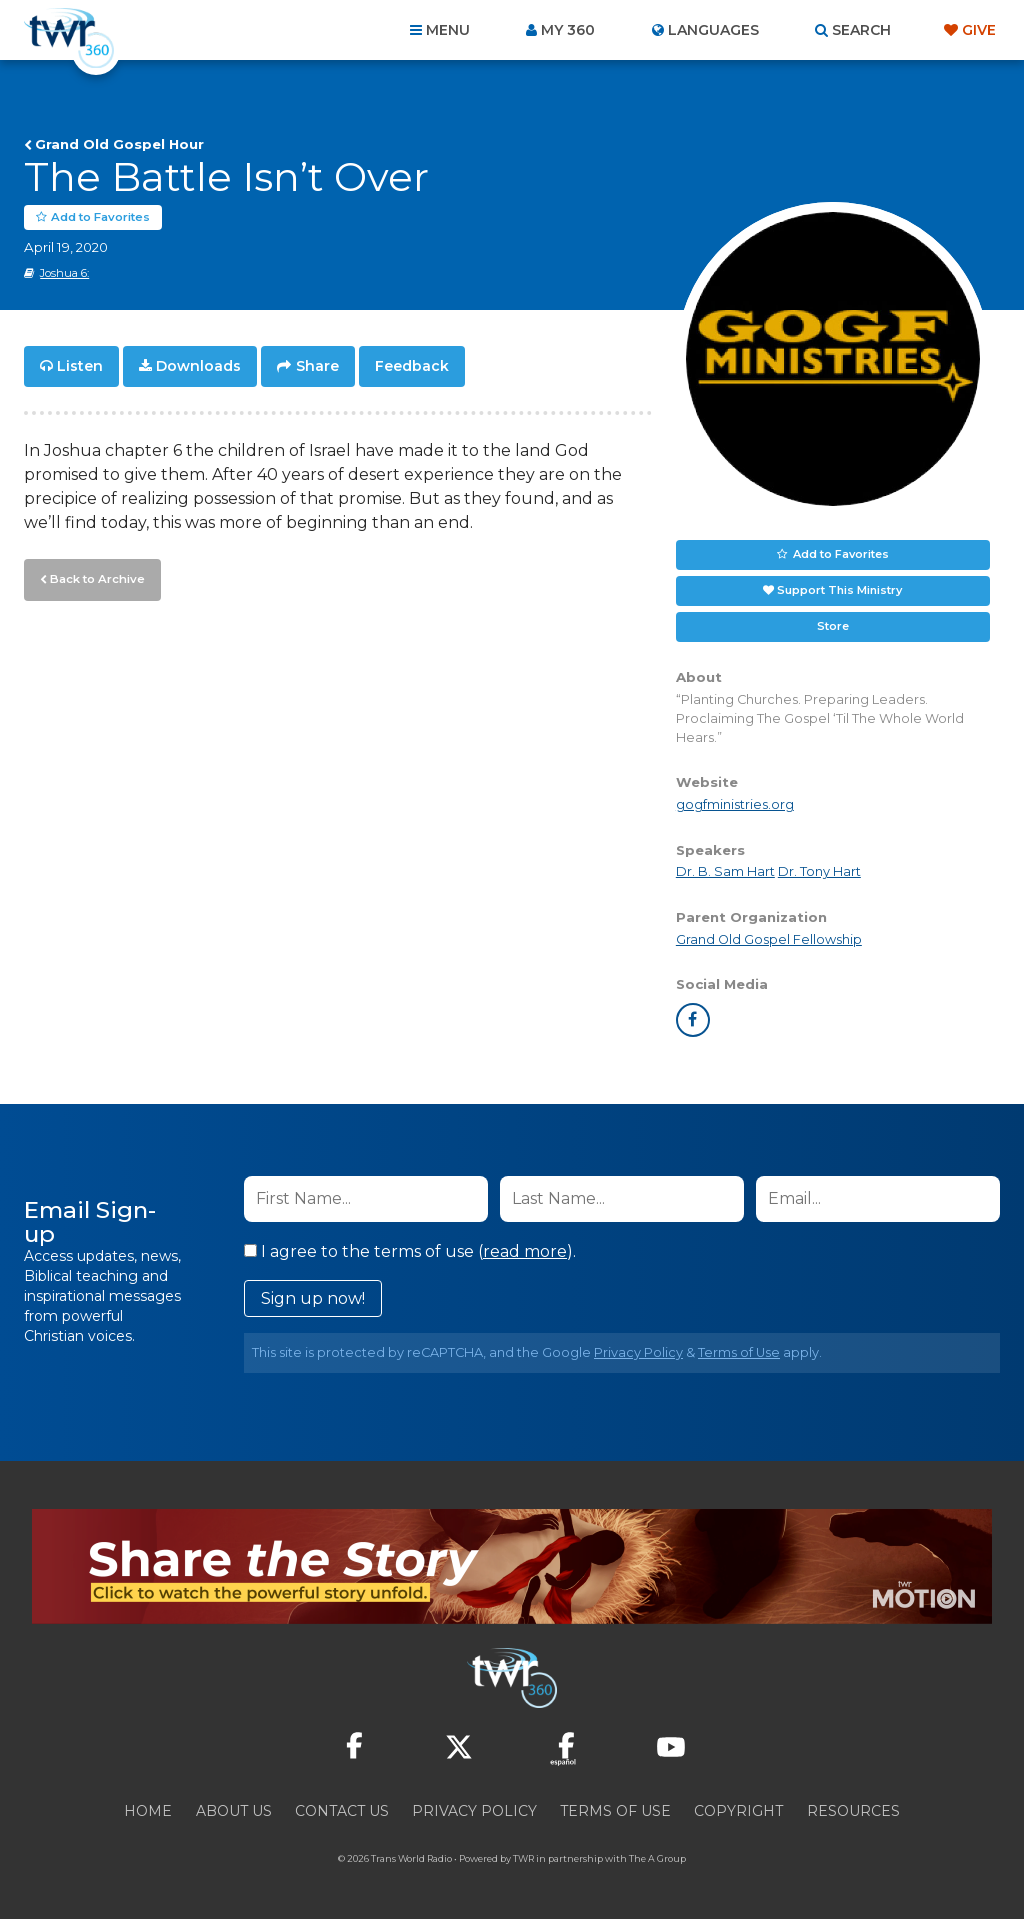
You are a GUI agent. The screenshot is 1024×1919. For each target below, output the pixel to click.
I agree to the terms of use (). (410, 1251)
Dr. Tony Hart (819, 872)
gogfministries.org (735, 804)
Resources (853, 1811)
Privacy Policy (638, 1352)
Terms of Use (739, 1352)
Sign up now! (313, 1298)
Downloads (198, 366)
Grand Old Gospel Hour (119, 144)
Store (833, 626)
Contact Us (342, 1811)
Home (148, 1811)
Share (317, 366)
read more (525, 1251)
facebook (693, 1020)
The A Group (657, 1858)
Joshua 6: (64, 273)
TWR (523, 1858)
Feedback (412, 366)
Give (979, 30)
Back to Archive (95, 577)
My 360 (568, 30)
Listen (80, 366)
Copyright (738, 1811)
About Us (234, 1811)
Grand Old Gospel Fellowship (769, 939)
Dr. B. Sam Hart (725, 872)
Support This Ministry (839, 590)
